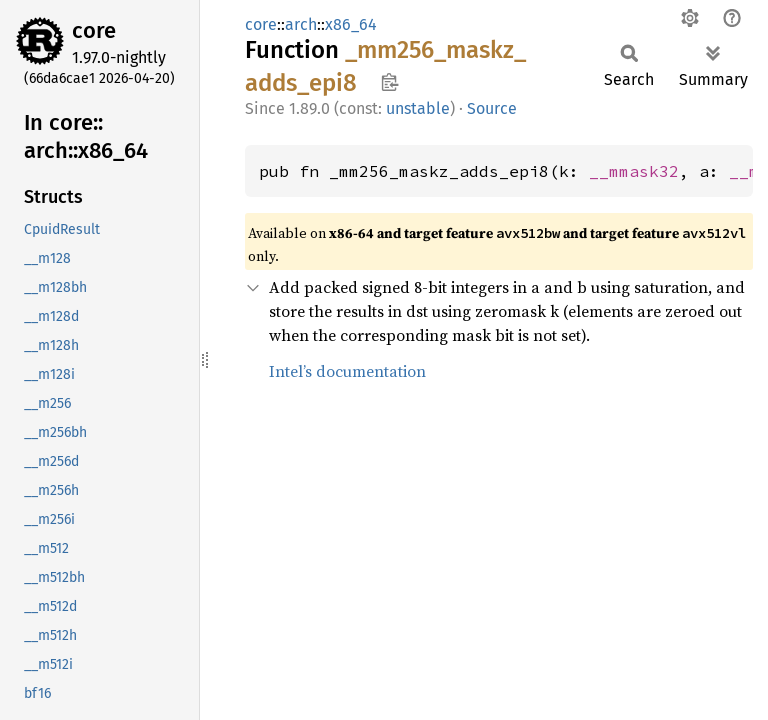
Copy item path (389, 82)
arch (301, 24)
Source (492, 108)
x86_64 (351, 24)
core (94, 30)
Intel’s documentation (347, 371)
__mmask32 (634, 171)
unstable (418, 108)
